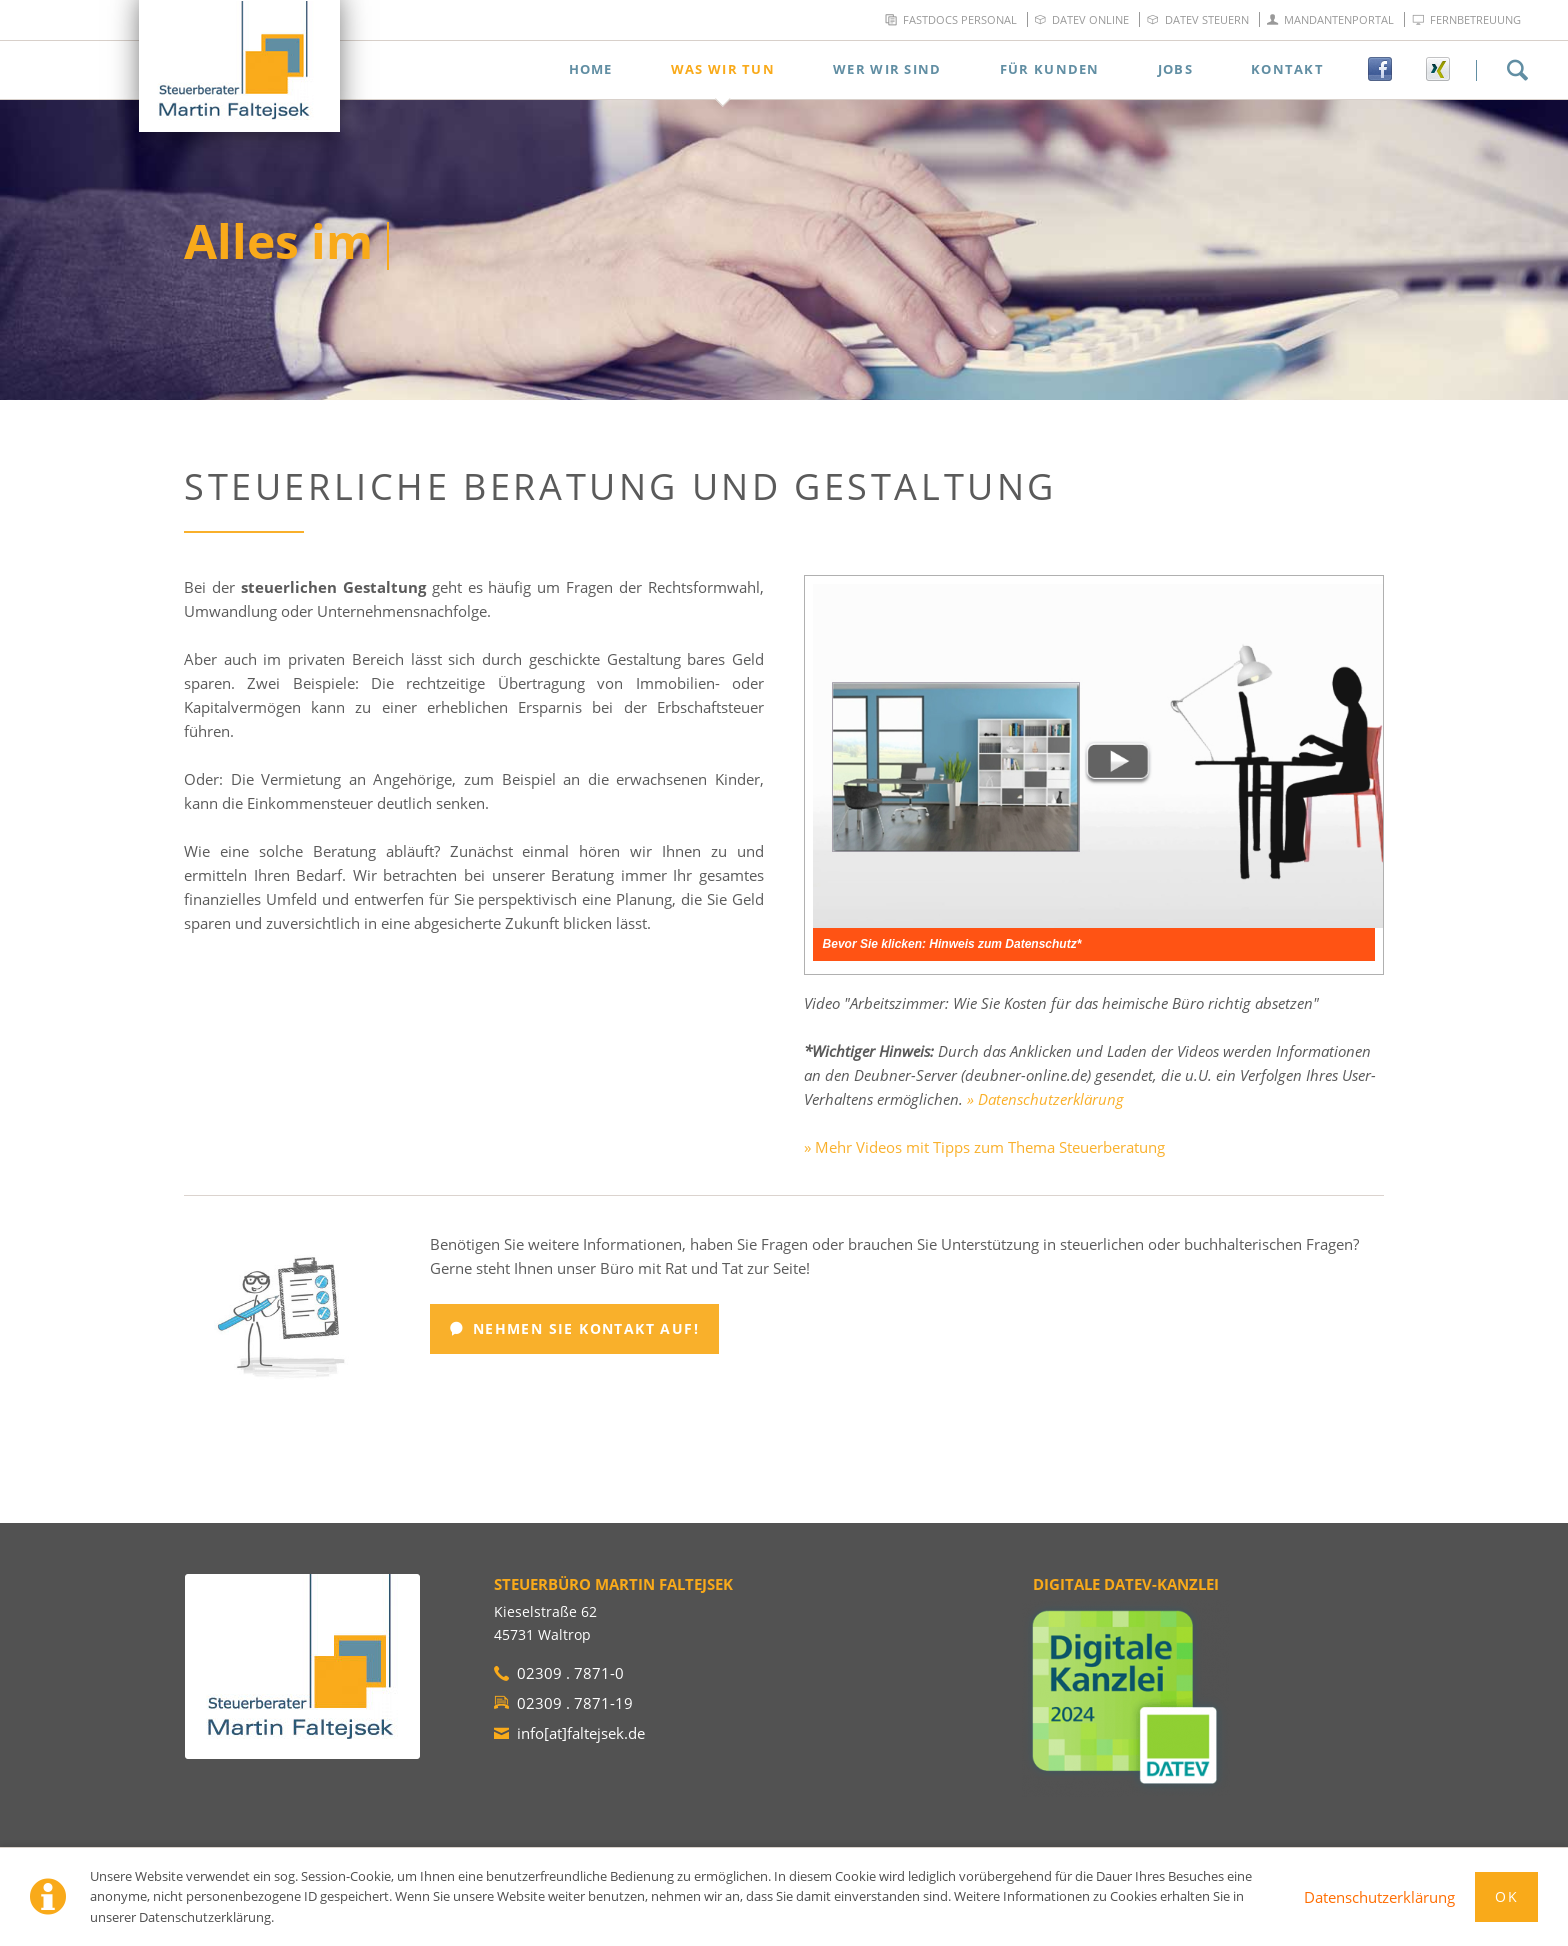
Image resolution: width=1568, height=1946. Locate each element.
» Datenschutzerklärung (1045, 1099)
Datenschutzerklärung (1379, 1897)
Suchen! (1517, 70)
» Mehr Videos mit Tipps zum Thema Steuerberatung (984, 1147)
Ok (1506, 1896)
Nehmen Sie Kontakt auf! (583, 1328)
